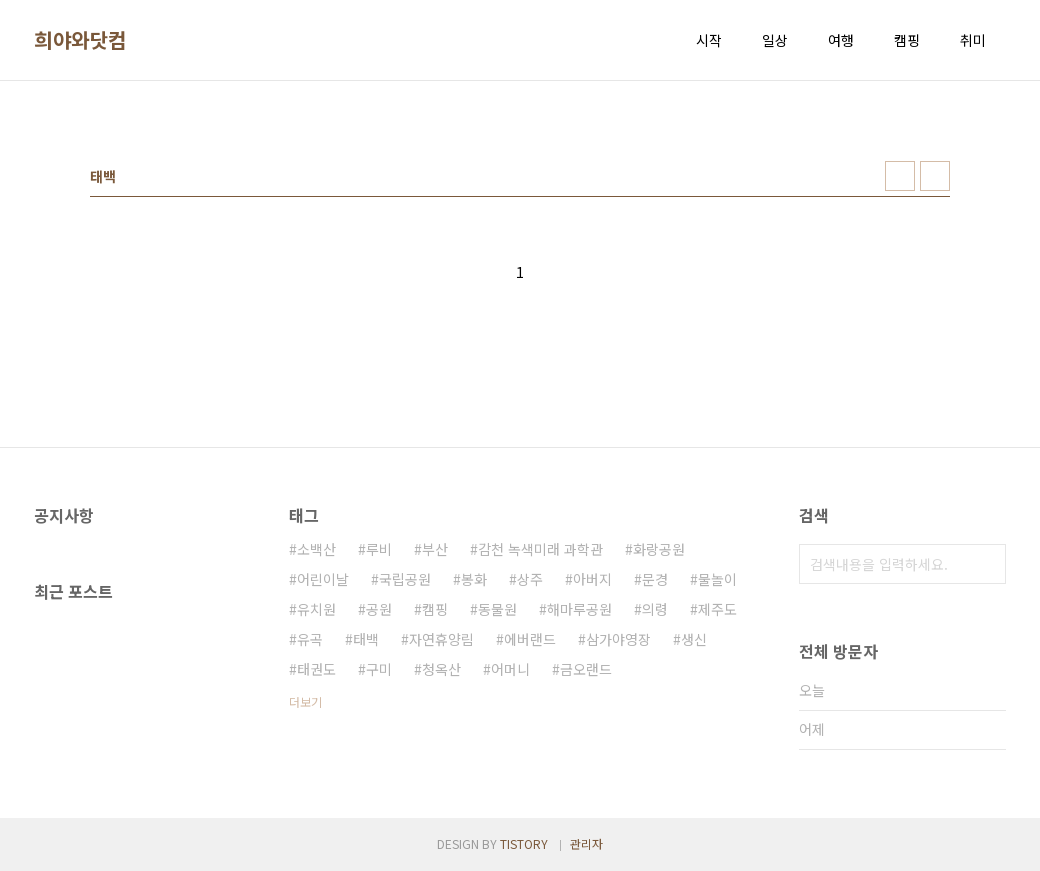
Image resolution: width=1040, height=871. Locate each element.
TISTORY (524, 843)
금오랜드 (586, 669)
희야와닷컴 (80, 40)
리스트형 (935, 176)
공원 (379, 609)
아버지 (592, 579)
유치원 (316, 609)
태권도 (316, 669)
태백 (366, 639)
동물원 (497, 609)
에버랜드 (530, 639)
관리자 (586, 843)
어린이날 (323, 579)
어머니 (510, 669)
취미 (973, 40)
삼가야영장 (618, 639)
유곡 (310, 639)
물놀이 (717, 579)
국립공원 (405, 579)
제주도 (717, 609)
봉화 (474, 579)
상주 (530, 579)
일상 (775, 40)
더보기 (305, 701)
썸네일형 (900, 176)
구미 (379, 669)
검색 (986, 564)
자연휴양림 (441, 639)
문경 (655, 579)
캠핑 (907, 40)
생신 (694, 639)
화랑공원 (659, 549)
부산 (435, 549)
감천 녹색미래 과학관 (540, 549)
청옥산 (441, 669)
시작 (709, 40)
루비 (379, 549)
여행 (841, 40)
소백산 (316, 549)
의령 (655, 609)
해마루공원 (579, 609)
